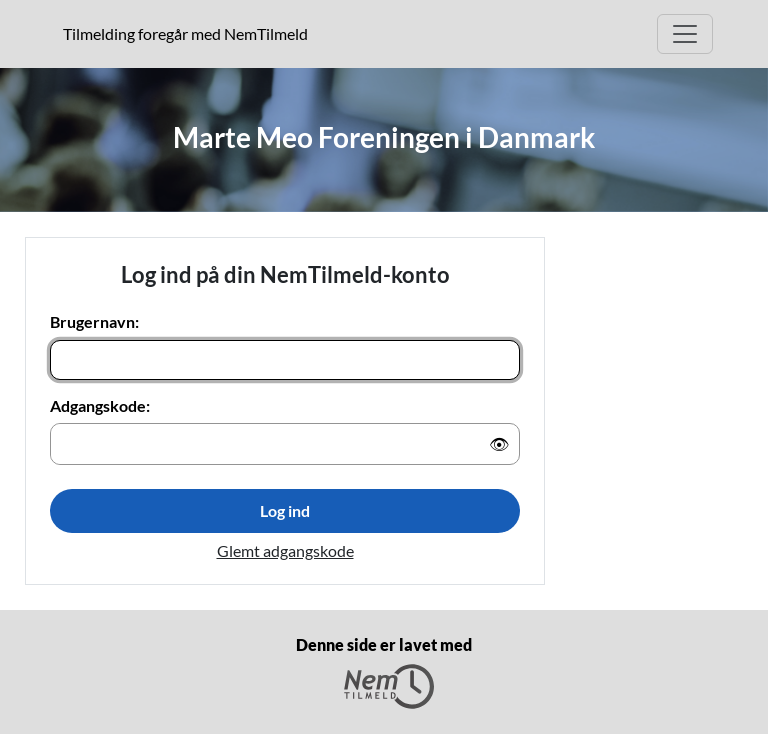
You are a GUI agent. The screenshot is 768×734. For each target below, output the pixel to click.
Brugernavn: (94, 321)
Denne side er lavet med (384, 672)
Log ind (285, 510)
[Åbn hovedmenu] (685, 34)
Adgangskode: (100, 405)
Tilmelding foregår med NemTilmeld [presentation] (185, 33)
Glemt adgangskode (285, 550)
